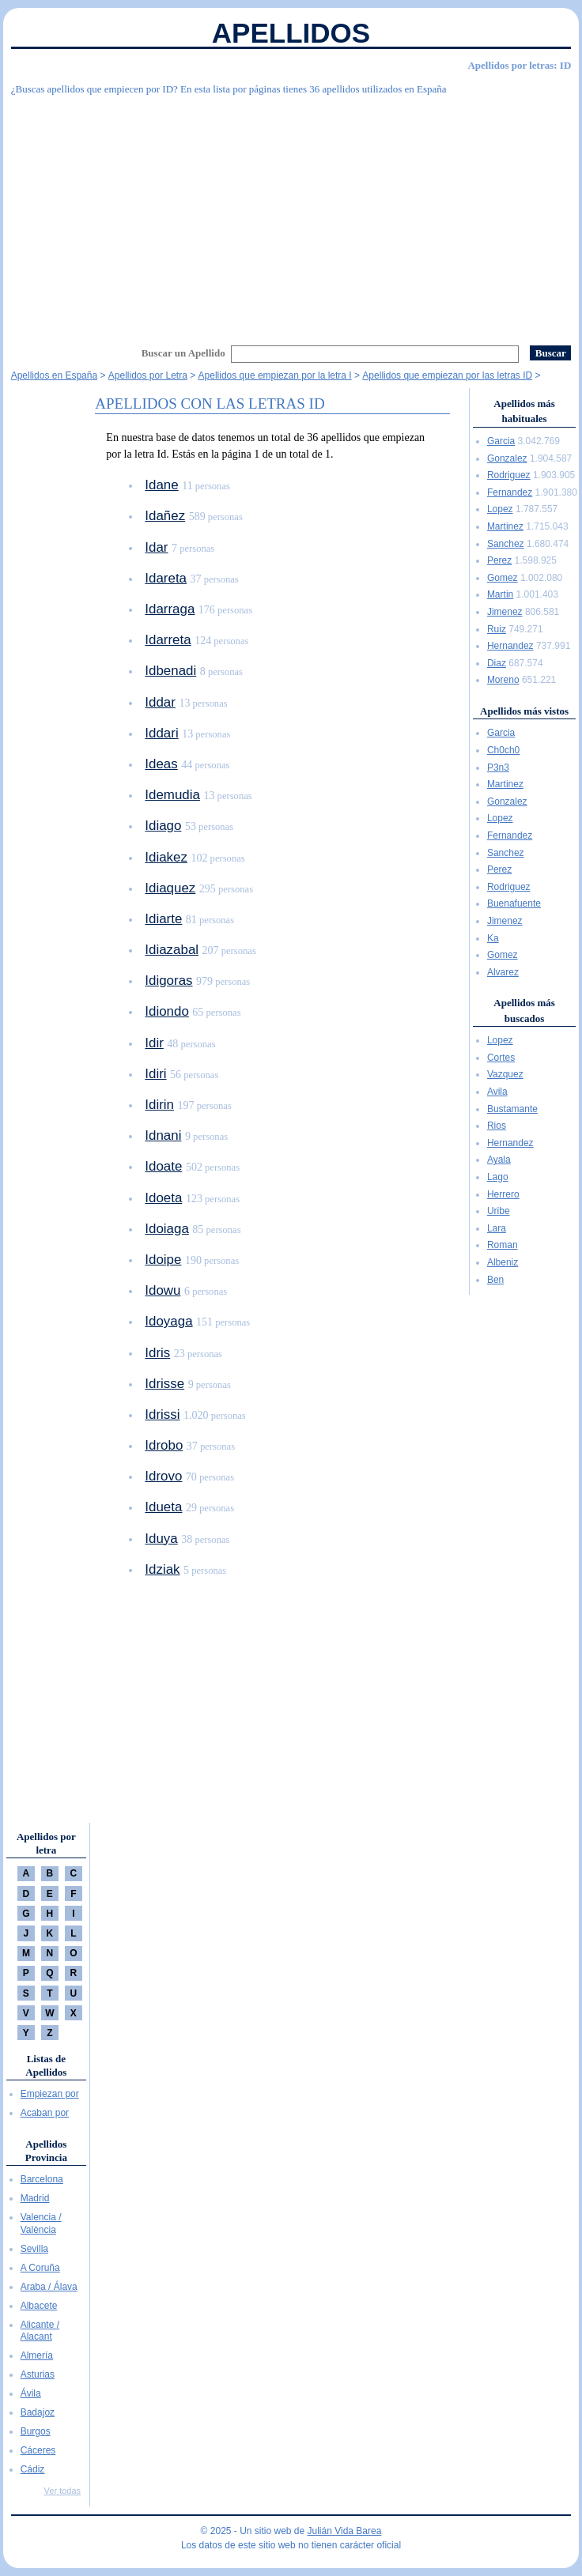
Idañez (165, 515)
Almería (37, 2355)
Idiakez (166, 857)
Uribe (498, 1210)
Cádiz (33, 2469)
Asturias (38, 2374)
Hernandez (510, 645)
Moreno (503, 679)
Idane (161, 484)
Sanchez (505, 543)
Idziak (162, 1569)
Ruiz (496, 629)
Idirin (159, 1104)
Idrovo (163, 1476)
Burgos (36, 2431)
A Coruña (40, 2267)
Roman (502, 1244)
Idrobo (164, 1445)
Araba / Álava (49, 2286)
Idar (156, 547)
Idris (157, 1352)
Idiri (155, 1073)
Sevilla (34, 2248)
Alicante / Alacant (40, 2331)
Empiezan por (50, 2093)
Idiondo (167, 1011)
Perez (499, 560)
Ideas (161, 763)
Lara (496, 1228)
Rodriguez (509, 475)
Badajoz (38, 2412)
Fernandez (509, 492)
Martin (500, 594)
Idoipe (163, 1259)
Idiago (163, 825)
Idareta (166, 578)
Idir (154, 1042)
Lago (497, 1176)
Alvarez (503, 972)
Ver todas (62, 2490)
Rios (496, 1125)
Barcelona (42, 2179)
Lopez (500, 509)
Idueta (163, 1506)
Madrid (35, 2198)
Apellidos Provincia (46, 2150)
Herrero (503, 1194)
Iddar (160, 702)
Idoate (163, 1166)
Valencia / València (41, 2223)
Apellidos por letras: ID (519, 65)
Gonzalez (507, 458)
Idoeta (163, 1197)
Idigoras (168, 980)
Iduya (161, 1538)
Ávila (31, 2393)
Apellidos (291, 32)
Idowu (162, 1290)
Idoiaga (167, 1228)
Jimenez (505, 611)
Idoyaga (168, 1321)
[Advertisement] (291, 218)
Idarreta (168, 639)
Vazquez (505, 1074)
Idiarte (163, 918)
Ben (495, 1279)
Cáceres (38, 2450)
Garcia (501, 441)
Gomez (502, 577)
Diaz (496, 663)
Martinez (505, 526)
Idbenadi (170, 670)
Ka (493, 938)
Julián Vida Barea (345, 2530)
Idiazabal (171, 949)
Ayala (499, 1159)
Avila (497, 1091)
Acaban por (45, 2112)
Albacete (39, 2305)
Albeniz (502, 1262)
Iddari (161, 733)
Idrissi (162, 1414)
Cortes (501, 1057)
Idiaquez (170, 888)
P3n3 (498, 767)
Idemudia (172, 794)
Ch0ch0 (503, 750)
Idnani (163, 1135)
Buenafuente (514, 903)
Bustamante (512, 1109)
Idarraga (170, 609)
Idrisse (164, 1383)
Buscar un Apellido (183, 353)
